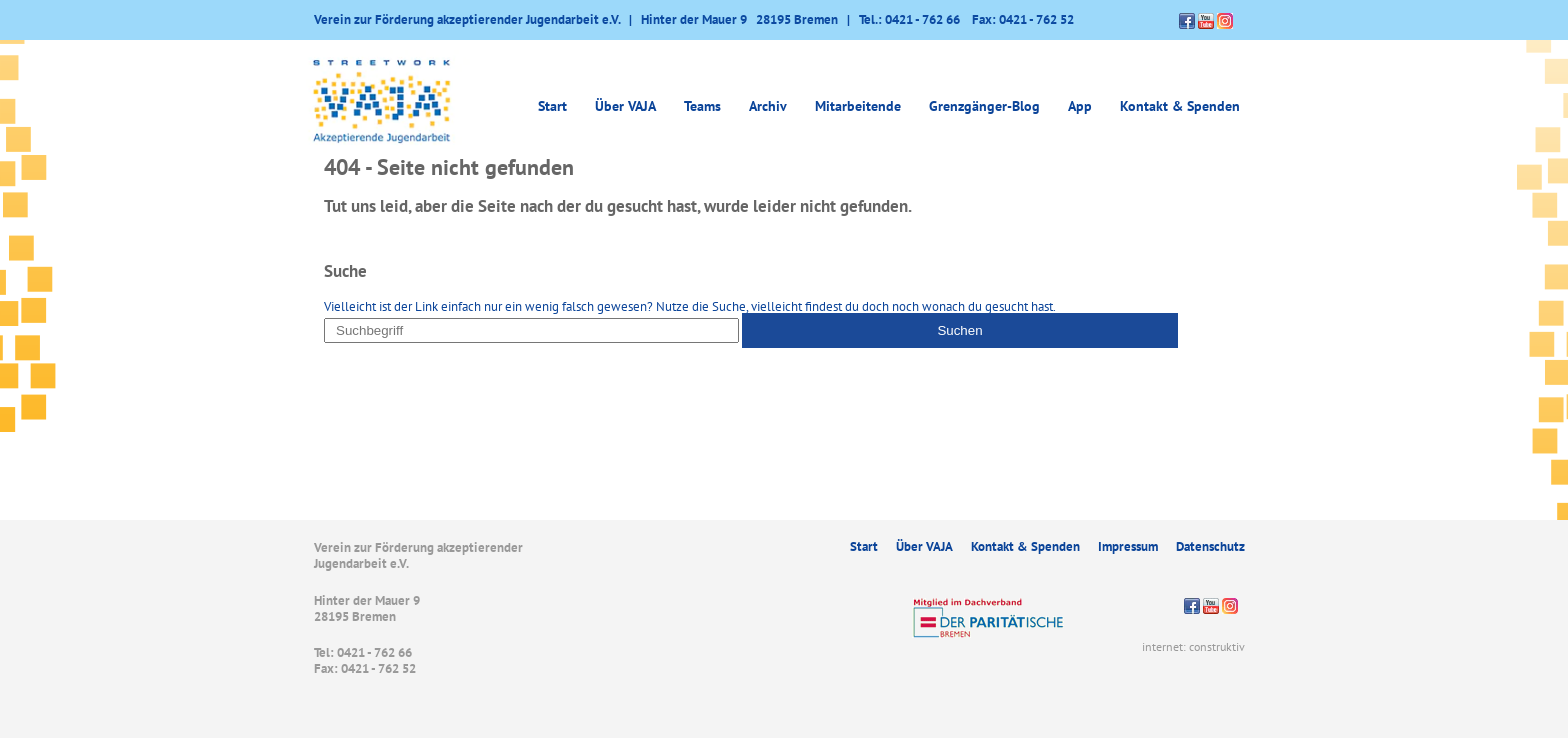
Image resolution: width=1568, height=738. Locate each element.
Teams (702, 106)
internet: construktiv (1193, 646)
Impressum (1128, 546)
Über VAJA (625, 106)
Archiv (768, 106)
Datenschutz (1210, 546)
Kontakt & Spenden (1180, 106)
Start (552, 106)
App (1080, 106)
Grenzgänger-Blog (984, 106)
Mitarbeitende (858, 106)
